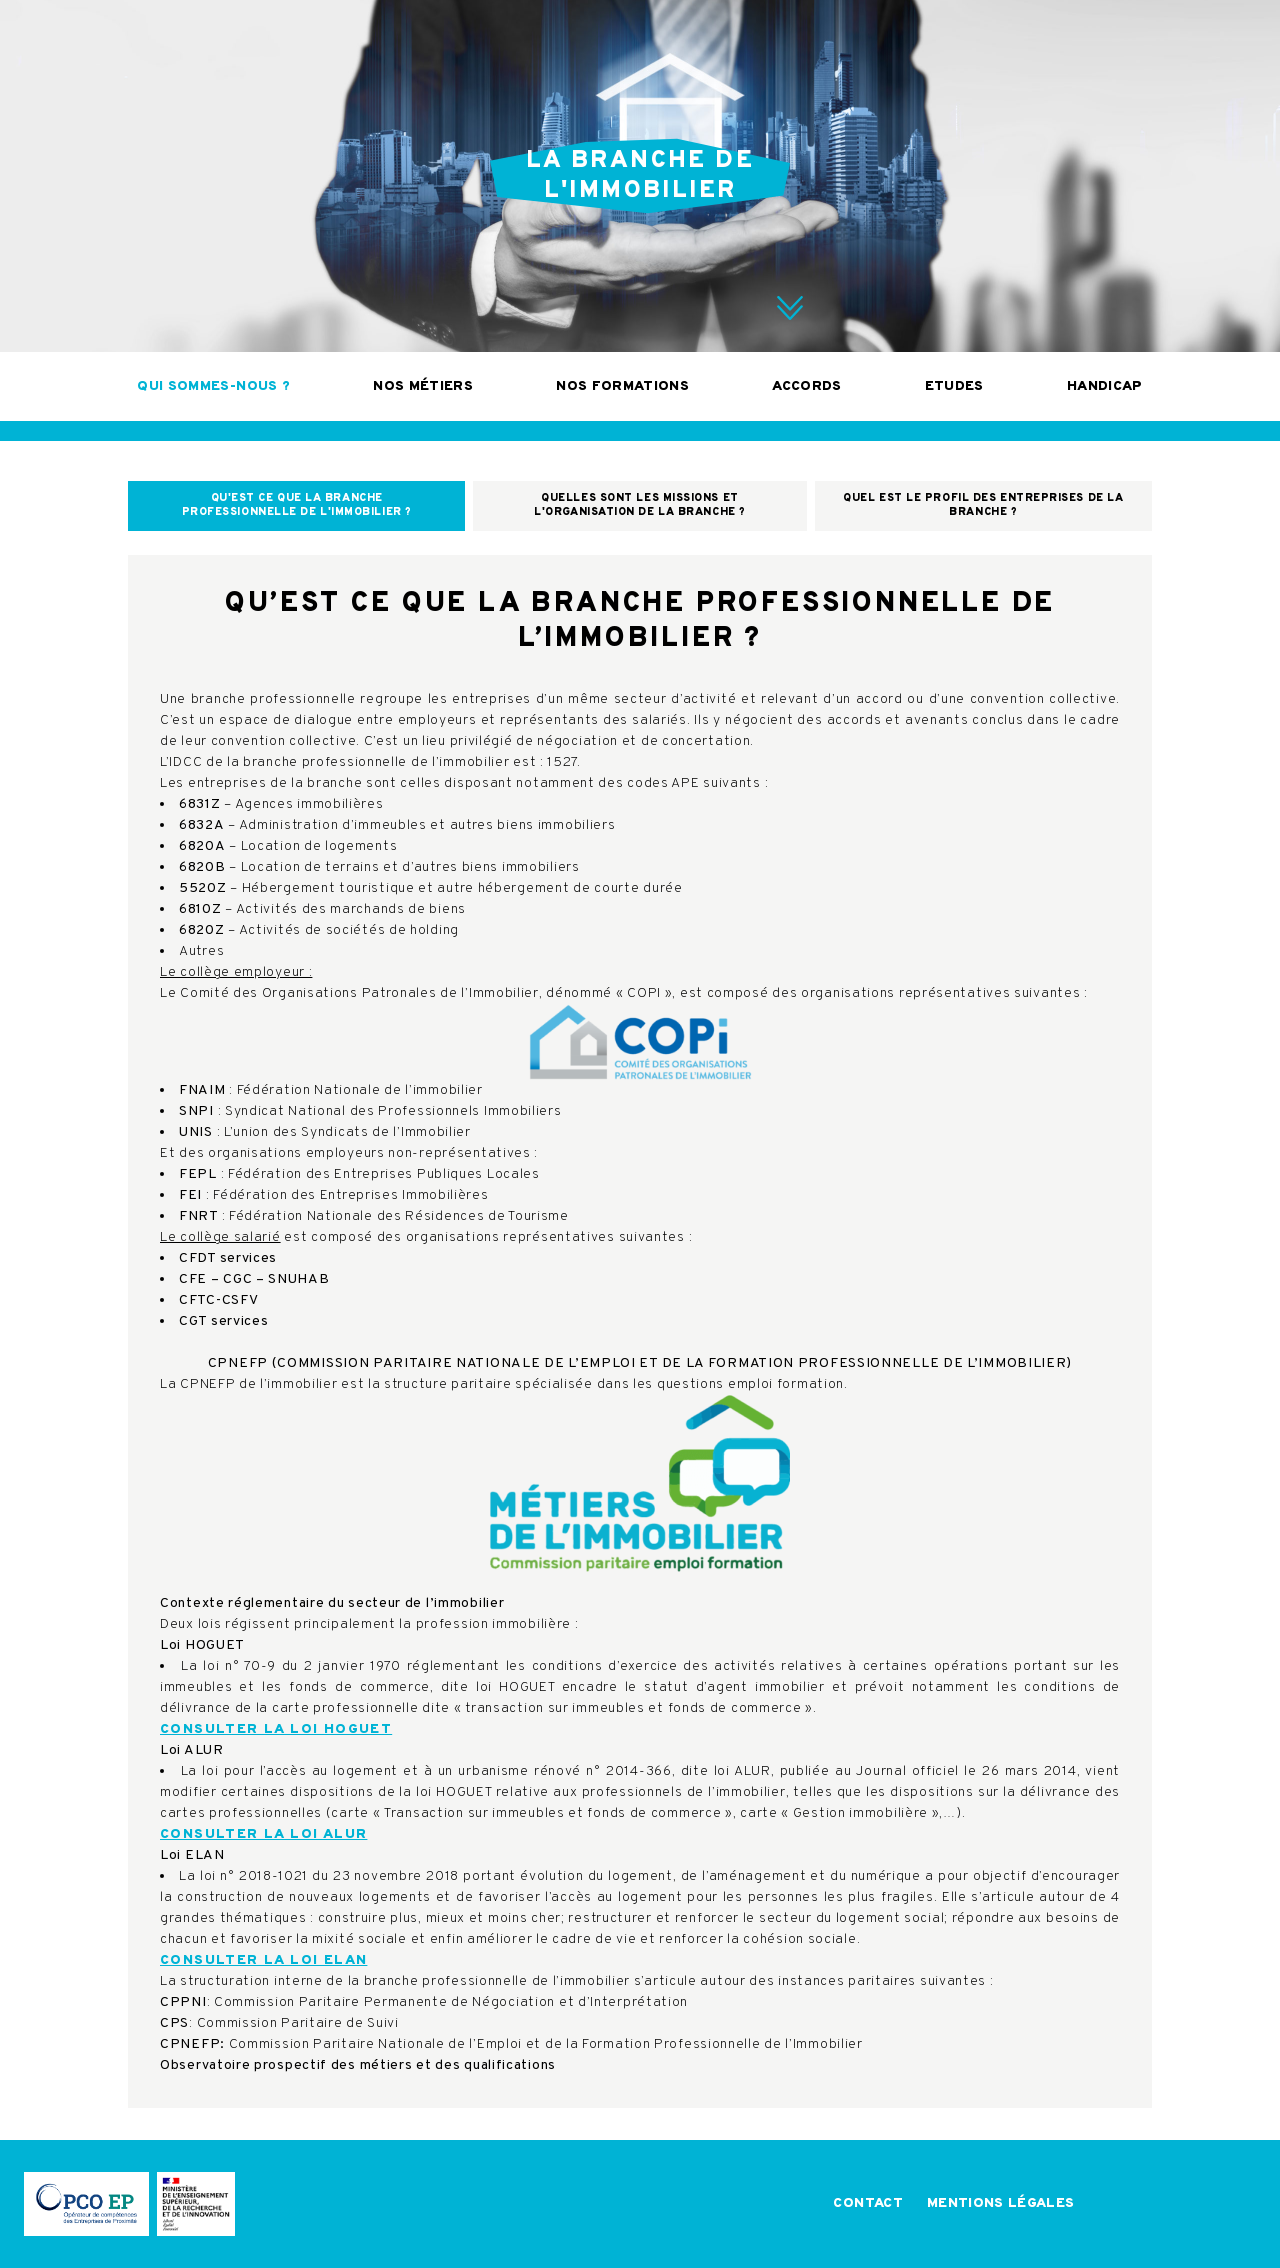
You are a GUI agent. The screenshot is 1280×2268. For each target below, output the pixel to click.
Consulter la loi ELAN (263, 1960)
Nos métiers (423, 386)
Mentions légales (1001, 2203)
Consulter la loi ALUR (263, 1834)
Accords (806, 386)
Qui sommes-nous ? (213, 386)
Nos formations (622, 386)
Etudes (954, 386)
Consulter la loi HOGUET (276, 1729)
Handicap (1105, 386)
